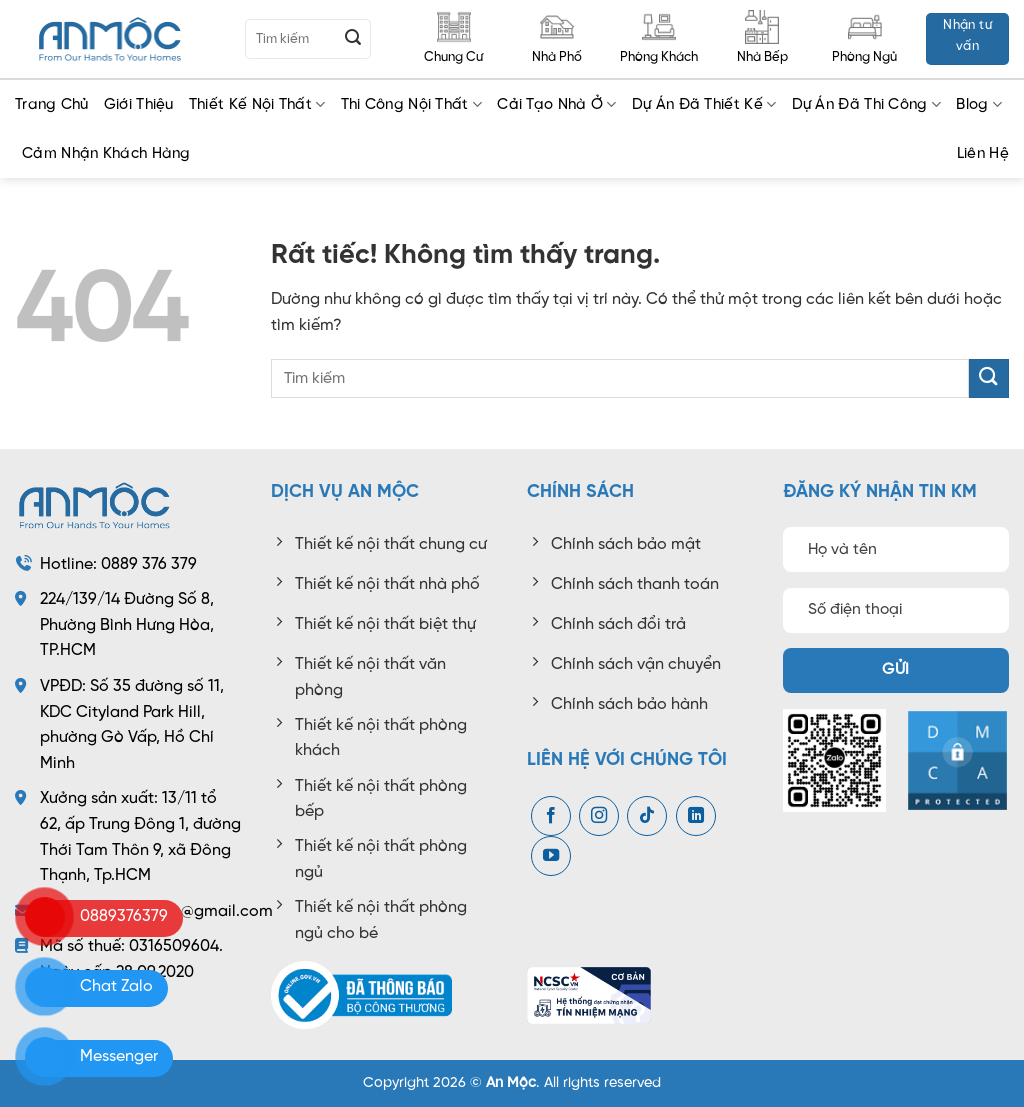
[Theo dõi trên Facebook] (551, 816)
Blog (979, 104)
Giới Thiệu (139, 105)
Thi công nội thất (412, 104)
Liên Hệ (983, 154)
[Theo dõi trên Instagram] (599, 816)
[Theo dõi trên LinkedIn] (696, 816)
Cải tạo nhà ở (556, 104)
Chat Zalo (116, 986)
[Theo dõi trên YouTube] (551, 856)
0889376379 (124, 916)
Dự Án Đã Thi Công (867, 104)
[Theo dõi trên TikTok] (647, 816)
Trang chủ (52, 105)
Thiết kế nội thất (257, 104)
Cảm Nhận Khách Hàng (106, 154)
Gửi (895, 670)
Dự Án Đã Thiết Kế (704, 104)
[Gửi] (353, 39)
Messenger (119, 1056)
